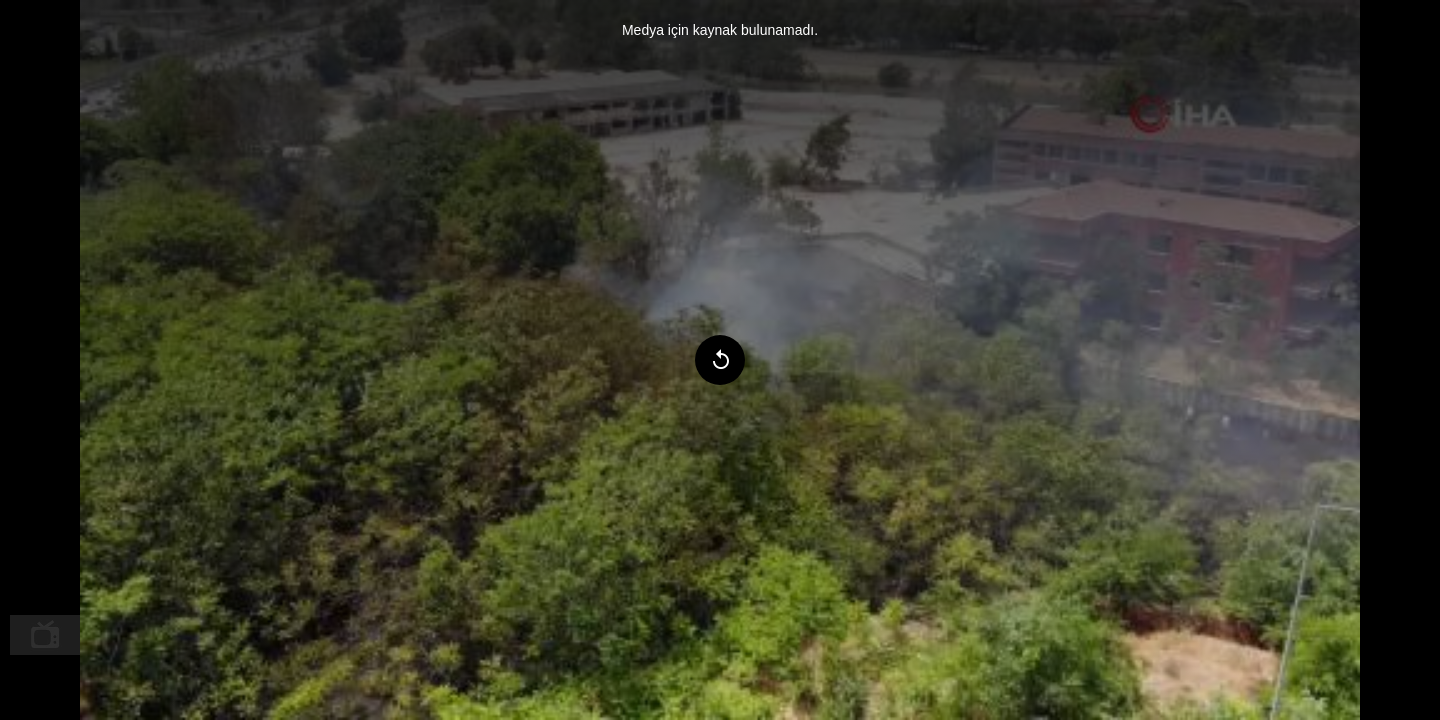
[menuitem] (45, 635)
